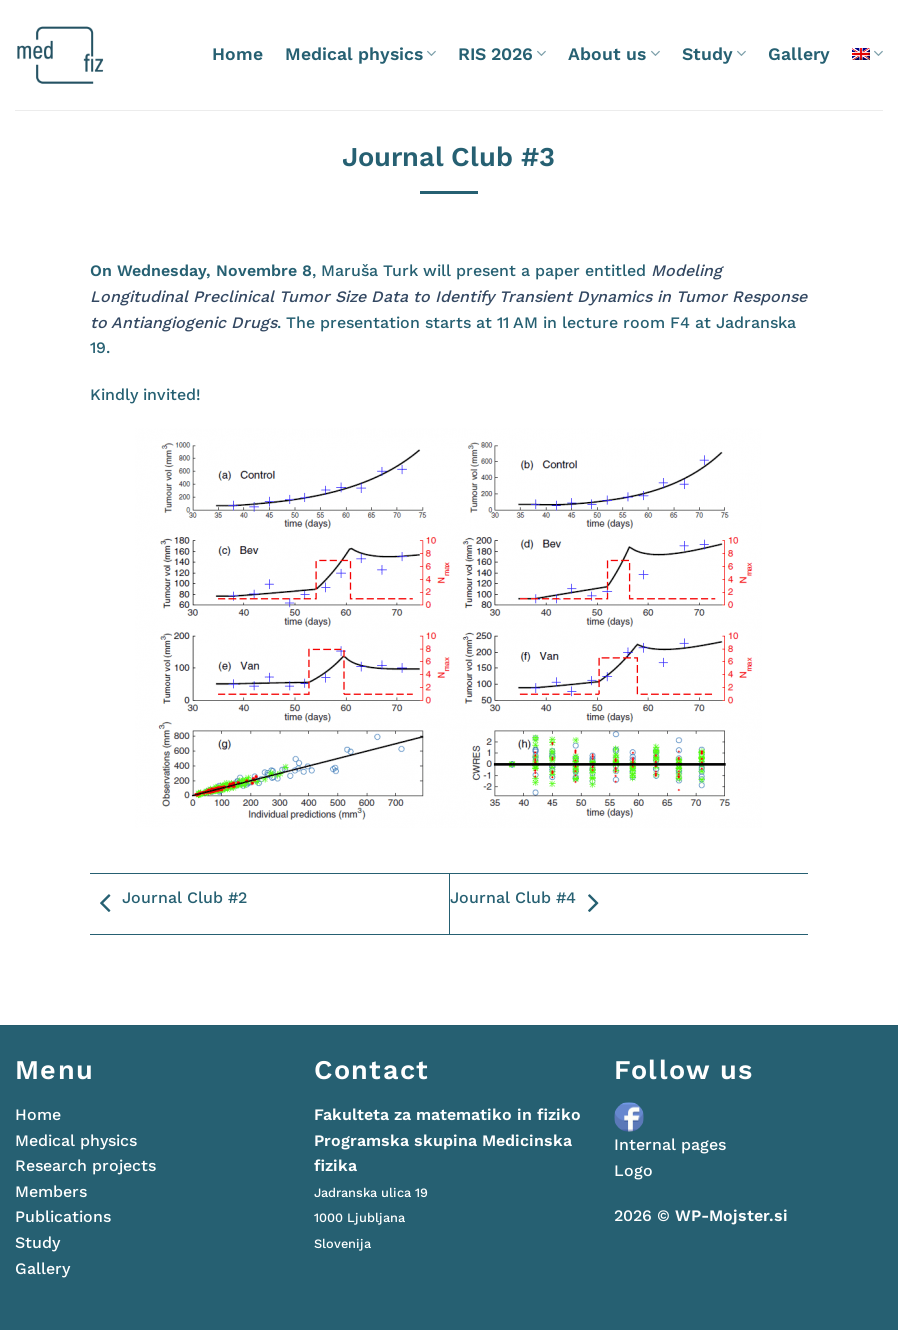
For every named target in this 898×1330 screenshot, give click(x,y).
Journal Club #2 (168, 904)
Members (51, 1191)
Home (237, 54)
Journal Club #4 (529, 904)
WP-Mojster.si (731, 1215)
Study (714, 54)
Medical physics (360, 54)
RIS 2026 (502, 54)
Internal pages (670, 1144)
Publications (63, 1216)
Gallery (799, 54)
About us (613, 54)
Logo (633, 1170)
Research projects (85, 1165)
